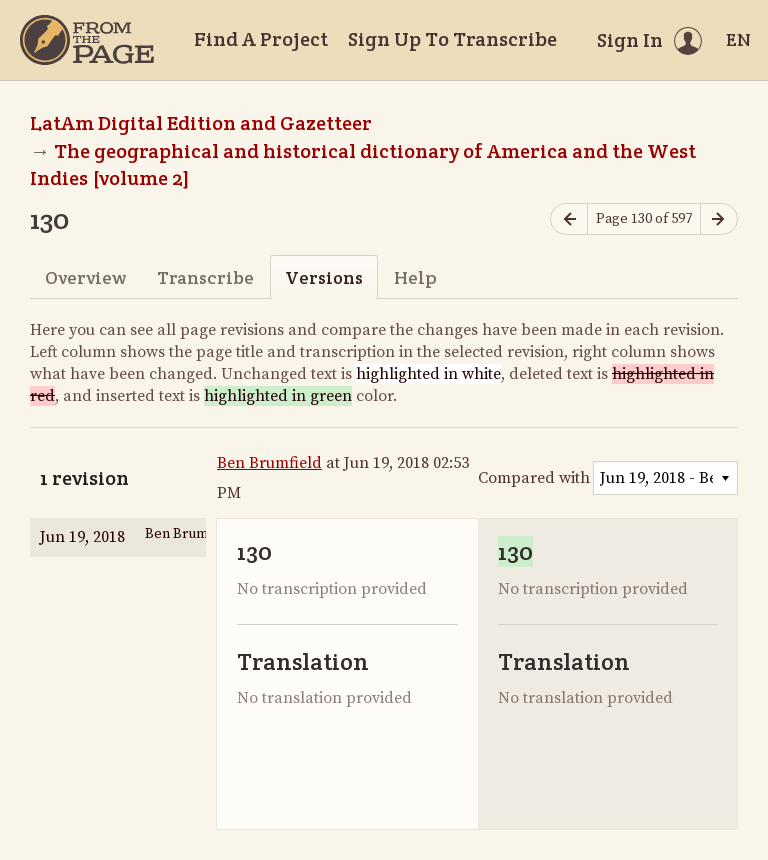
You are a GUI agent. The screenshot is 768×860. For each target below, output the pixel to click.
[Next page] (719, 219)
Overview (85, 277)
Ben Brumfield (269, 463)
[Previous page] (569, 219)
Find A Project (261, 39)
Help (415, 277)
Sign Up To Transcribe (452, 39)
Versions (324, 277)
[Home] (87, 40)
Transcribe (205, 277)
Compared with (534, 478)
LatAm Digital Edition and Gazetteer (201, 123)
